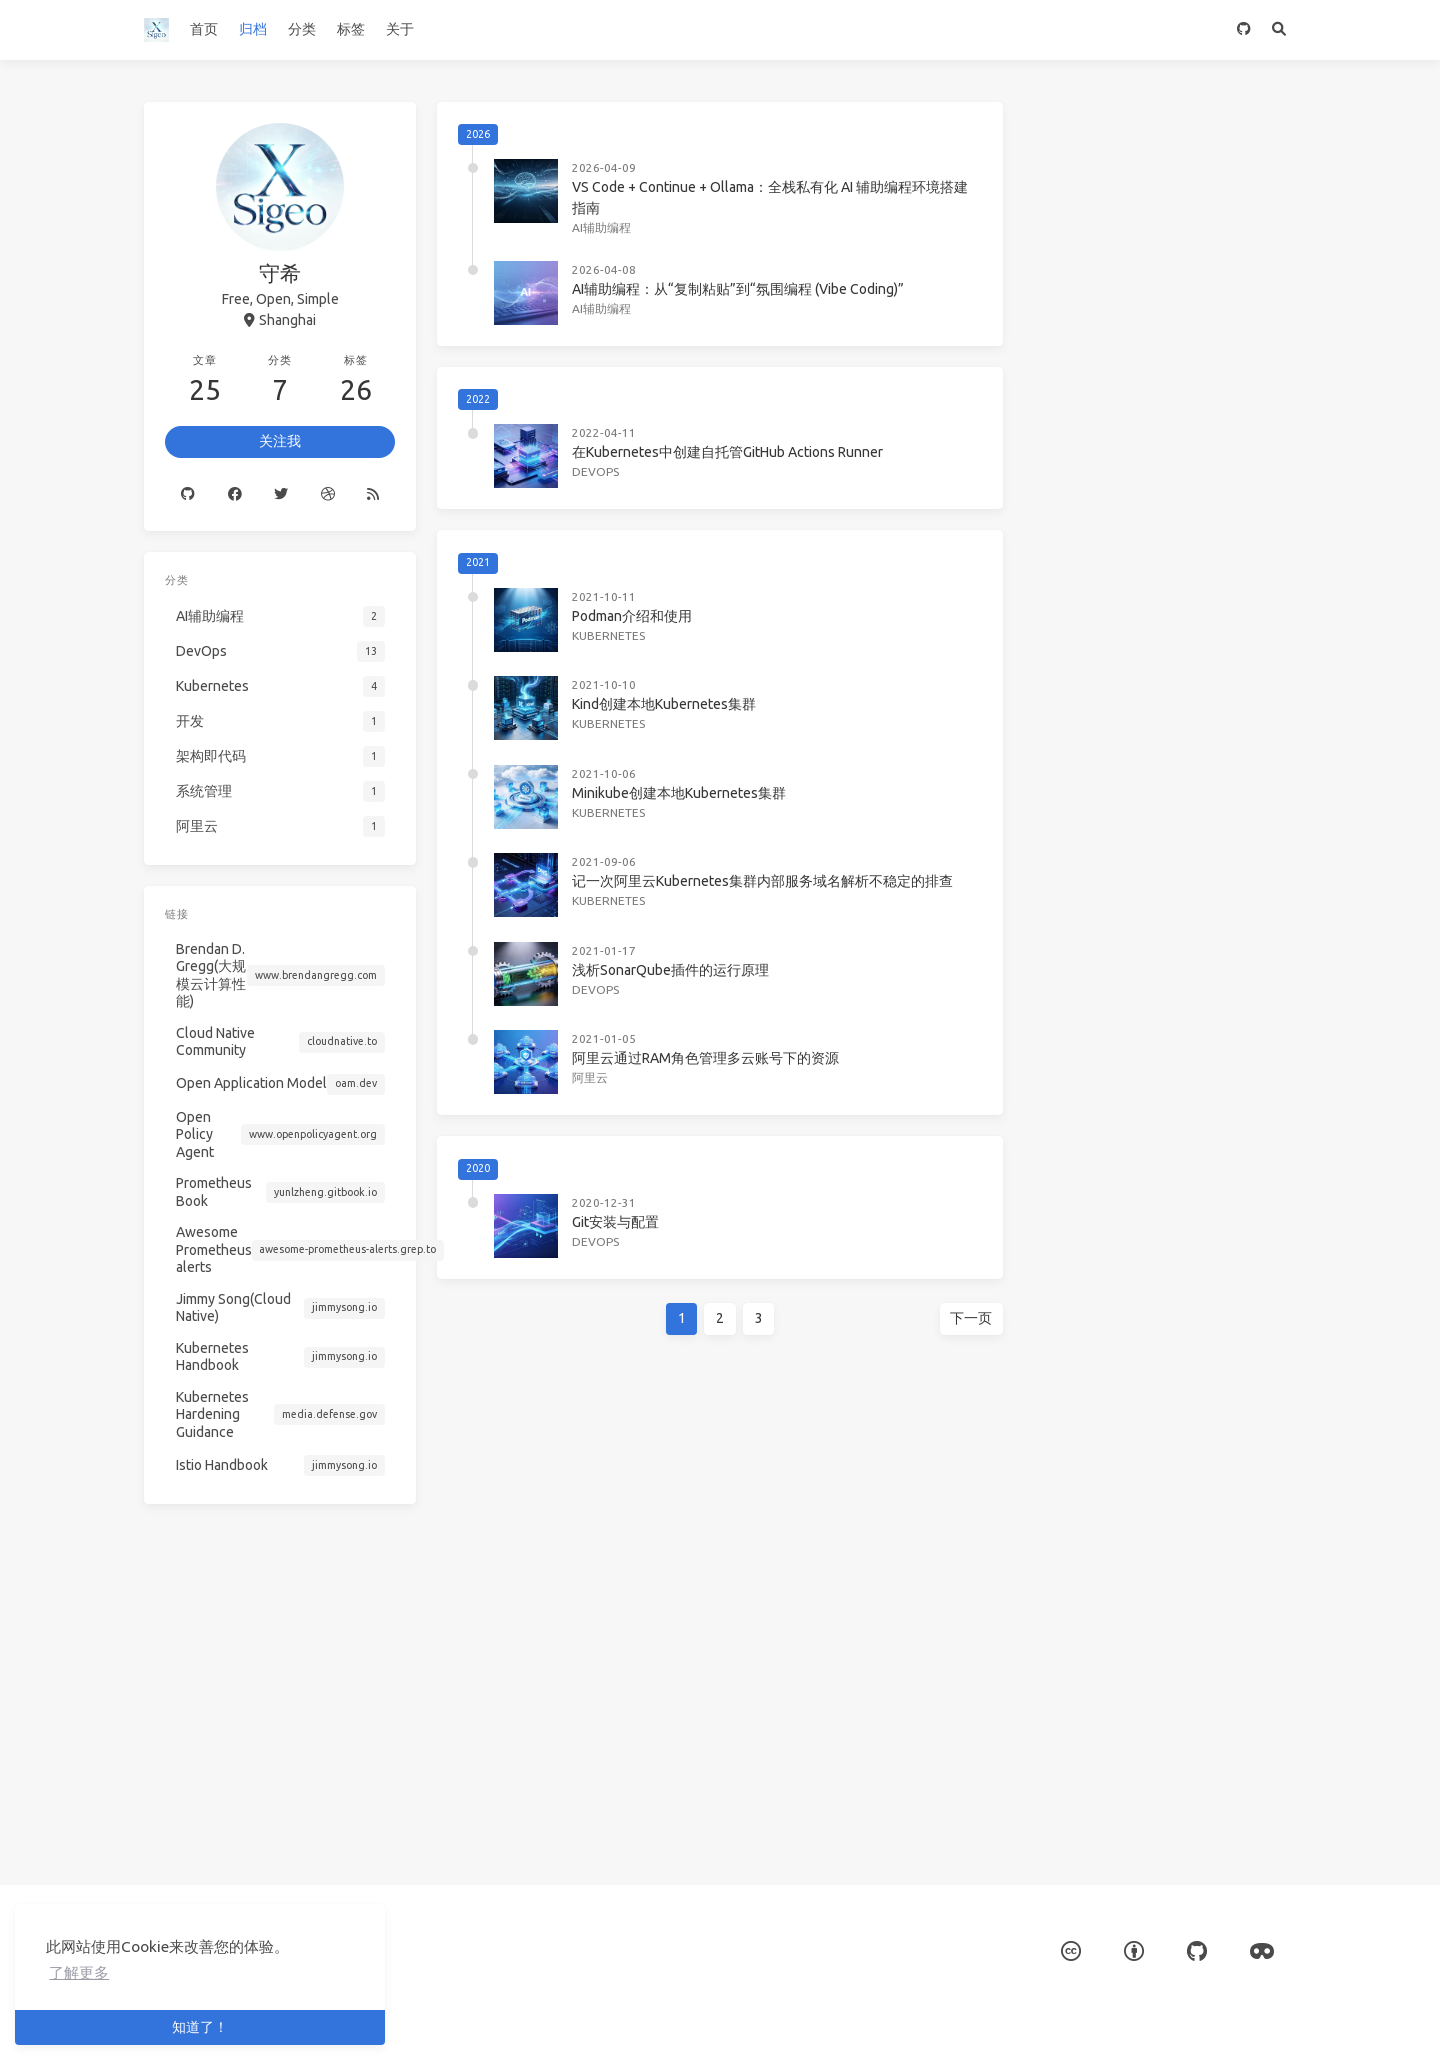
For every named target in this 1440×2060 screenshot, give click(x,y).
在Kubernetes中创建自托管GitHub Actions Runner (727, 452)
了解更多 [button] (79, 1972)
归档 (253, 29)
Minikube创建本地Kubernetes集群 (679, 793)
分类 (302, 29)
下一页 (967, 1318)
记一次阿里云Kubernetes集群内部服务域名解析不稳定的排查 (762, 881)
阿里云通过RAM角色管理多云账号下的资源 (705, 1058)
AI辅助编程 (601, 227)
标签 (351, 29)
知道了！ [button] (200, 2027)
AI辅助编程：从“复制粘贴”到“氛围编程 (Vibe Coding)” (738, 289)
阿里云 (590, 1077)
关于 (400, 29)
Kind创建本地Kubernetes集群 (664, 704)
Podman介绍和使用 (632, 616)
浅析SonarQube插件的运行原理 (670, 970)
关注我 (280, 431)
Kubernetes (608, 635)
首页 (204, 29)
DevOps (595, 471)
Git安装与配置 (615, 1222)
